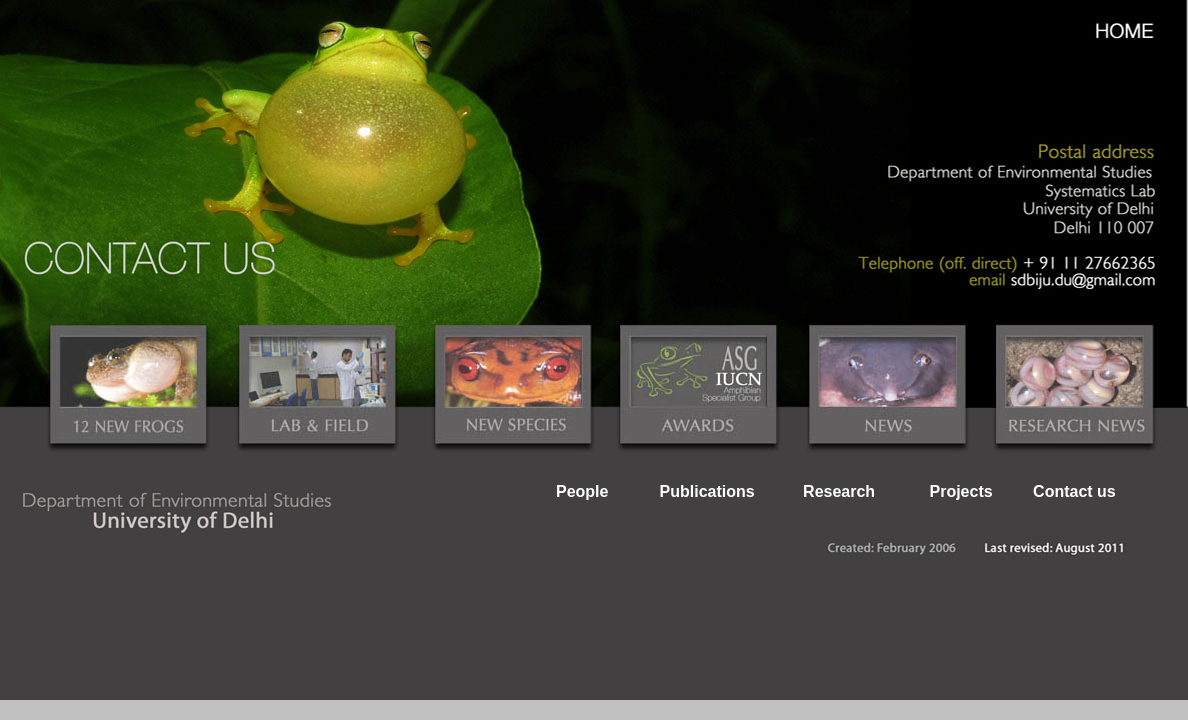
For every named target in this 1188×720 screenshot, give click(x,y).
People (582, 491)
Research (839, 491)
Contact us (1074, 491)
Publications (707, 491)
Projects (960, 491)
